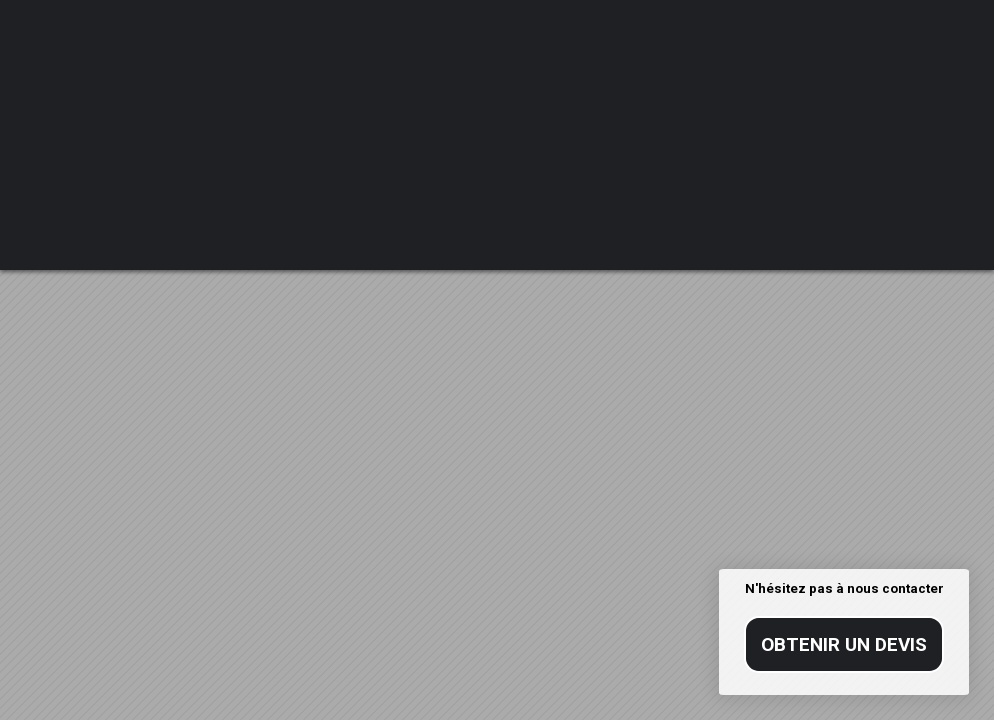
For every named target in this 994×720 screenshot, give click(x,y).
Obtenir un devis (844, 644)
